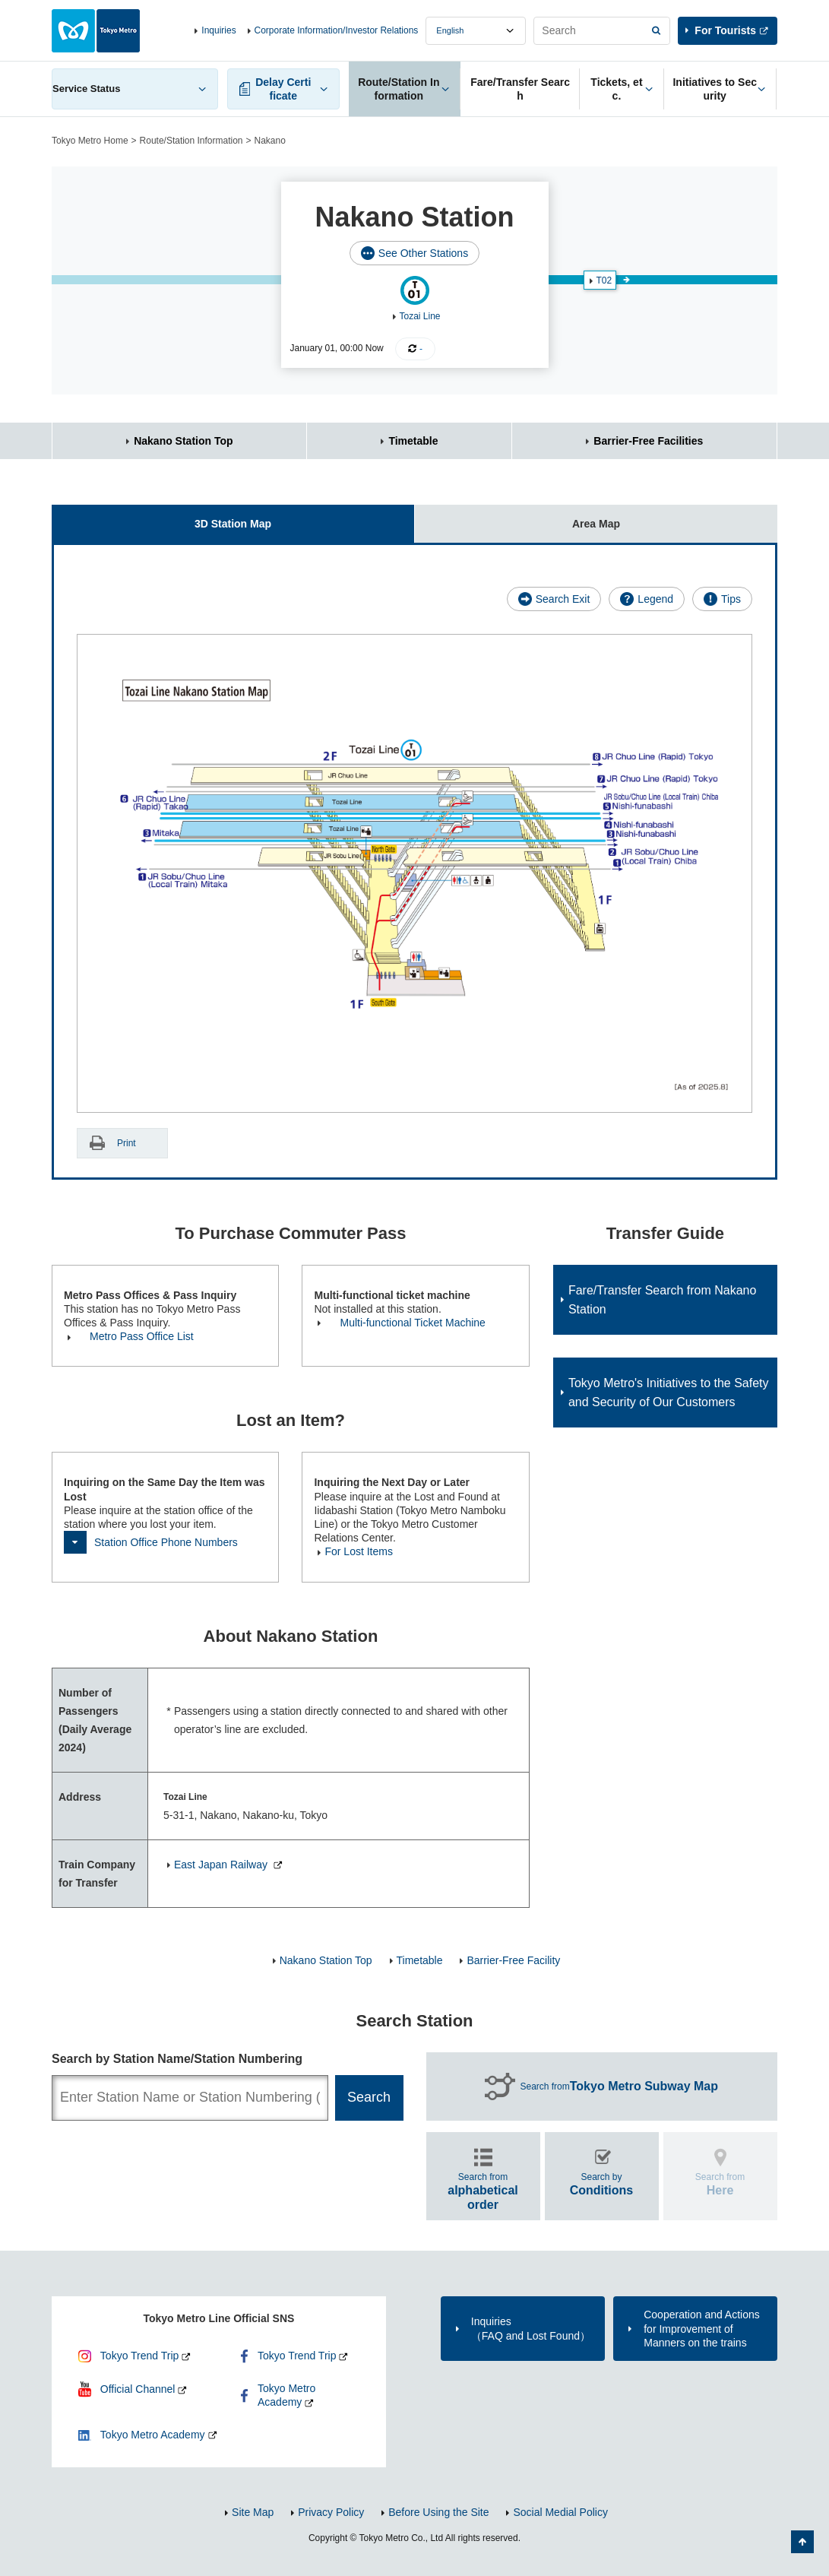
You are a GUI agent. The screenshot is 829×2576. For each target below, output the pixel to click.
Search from (619, 2086)
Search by (602, 2184)
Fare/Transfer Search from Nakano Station (662, 1300)
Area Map (517, 517)
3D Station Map (161, 517)
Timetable (413, 441)
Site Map (253, 2512)
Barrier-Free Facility (513, 1960)
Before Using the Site (438, 2512)
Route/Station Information (191, 140)
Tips (731, 599)
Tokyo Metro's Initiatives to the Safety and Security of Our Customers (668, 1392)
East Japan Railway (222, 1864)
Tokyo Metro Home (90, 140)
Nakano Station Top (183, 441)
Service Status (86, 88)
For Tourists (725, 30)
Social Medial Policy (560, 2512)
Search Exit (563, 599)
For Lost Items (358, 1551)
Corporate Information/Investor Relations (337, 30)
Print (126, 1143)
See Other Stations (423, 253)
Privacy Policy (331, 2512)
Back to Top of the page (802, 2541)
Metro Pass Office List (142, 1336)
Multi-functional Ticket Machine (412, 1323)
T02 (604, 280)
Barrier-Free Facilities (648, 441)
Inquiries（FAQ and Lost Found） (530, 2328)
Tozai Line (420, 316)
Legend (655, 599)
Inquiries (218, 30)
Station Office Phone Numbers (166, 1542)
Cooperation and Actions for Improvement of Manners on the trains (702, 2328)
